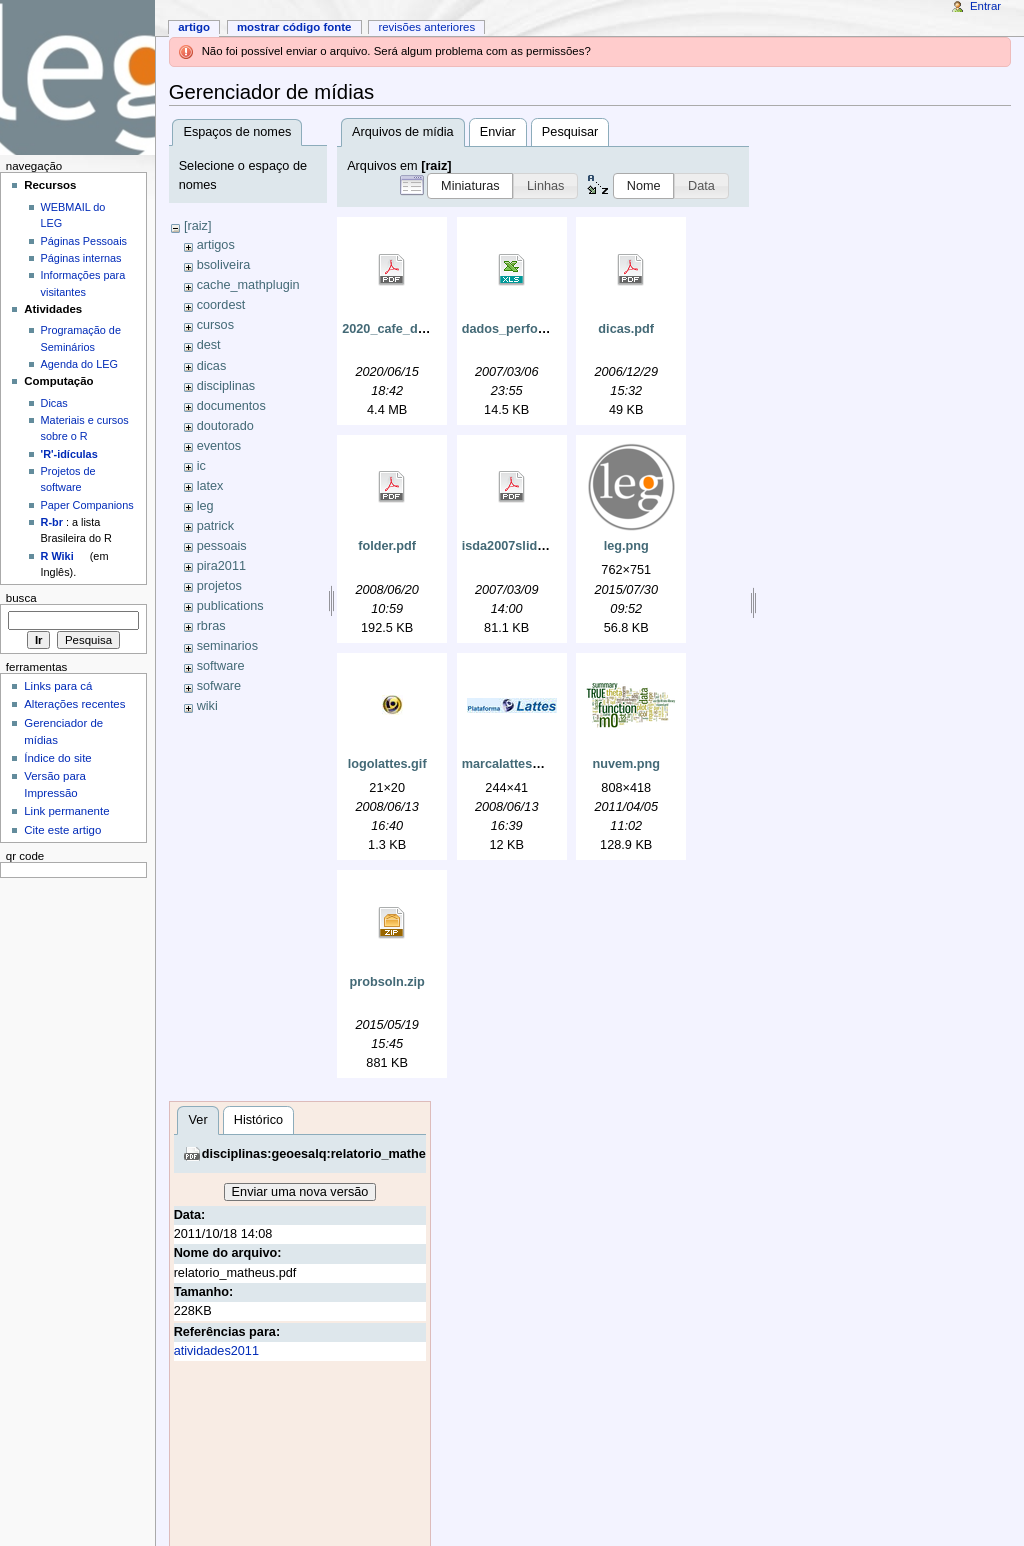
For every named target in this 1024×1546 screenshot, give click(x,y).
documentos (231, 406)
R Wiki (57, 556)
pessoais (222, 546)
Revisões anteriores (426, 27)
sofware (219, 686)
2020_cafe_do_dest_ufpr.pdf (427, 329)
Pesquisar (570, 132)
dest (209, 345)
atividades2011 (216, 1351)
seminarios (227, 646)
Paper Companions (87, 505)
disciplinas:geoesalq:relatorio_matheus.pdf (333, 1154)
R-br (52, 522)
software (221, 666)
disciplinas (226, 386)
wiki (207, 706)
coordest (221, 305)
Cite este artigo (62, 830)
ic (201, 466)
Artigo (194, 27)
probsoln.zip (386, 982)
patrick (215, 526)
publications (230, 606)
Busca (21, 598)
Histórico (258, 1120)
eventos (219, 446)
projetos (219, 586)
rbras (211, 626)
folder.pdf (387, 546)
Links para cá (58, 686)
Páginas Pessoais (84, 241)
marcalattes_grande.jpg (533, 764)
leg (205, 506)
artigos (216, 245)
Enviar (498, 132)
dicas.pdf (626, 329)
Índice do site (58, 758)
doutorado (225, 426)
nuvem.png (626, 764)
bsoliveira (224, 265)
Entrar (985, 6)
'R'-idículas (69, 454)
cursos (215, 325)
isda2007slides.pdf (518, 546)
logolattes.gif (387, 764)
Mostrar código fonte (294, 27)
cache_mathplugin (248, 285)
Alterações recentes (74, 704)
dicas (212, 366)
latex (210, 486)
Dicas (54, 403)
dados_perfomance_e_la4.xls (550, 329)
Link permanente (66, 811)
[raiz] (198, 226)
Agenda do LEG (79, 364)
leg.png (626, 546)
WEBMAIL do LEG (73, 215)
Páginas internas (81, 258)
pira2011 (221, 566)
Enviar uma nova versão (300, 1192)
